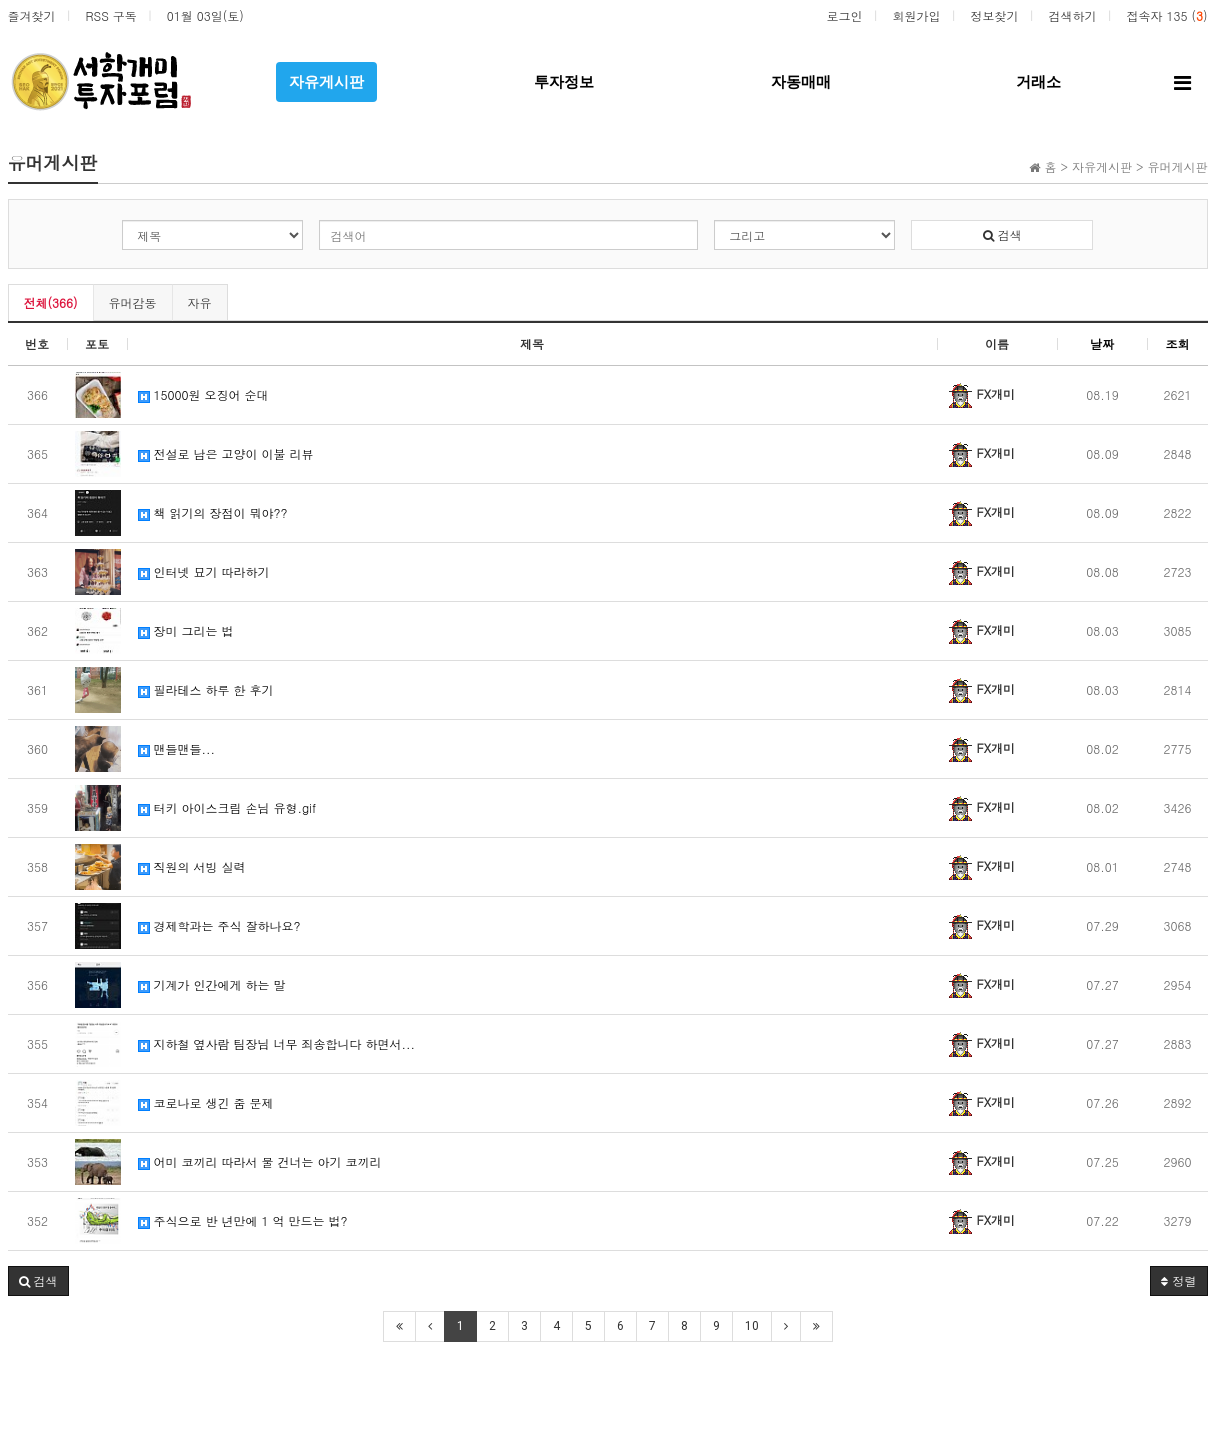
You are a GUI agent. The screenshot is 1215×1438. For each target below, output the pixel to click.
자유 (200, 302)
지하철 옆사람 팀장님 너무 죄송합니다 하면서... (277, 1043)
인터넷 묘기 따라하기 (204, 571)
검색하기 (1072, 15)
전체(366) (51, 302)
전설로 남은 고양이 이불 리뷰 (226, 453)
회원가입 (916, 15)
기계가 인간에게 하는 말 (212, 984)
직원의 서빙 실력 (192, 866)
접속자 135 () (1166, 15)
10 (752, 1326)
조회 (1178, 343)
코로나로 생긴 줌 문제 (206, 1102)
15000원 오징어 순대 (203, 394)
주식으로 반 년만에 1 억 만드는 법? (243, 1220)
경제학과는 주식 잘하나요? (219, 925)
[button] (38, 1281)
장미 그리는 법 (186, 630)
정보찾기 (994, 15)
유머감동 (133, 302)
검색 (1002, 234)
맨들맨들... (177, 748)
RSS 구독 (111, 15)
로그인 (844, 15)
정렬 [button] (1178, 1280)
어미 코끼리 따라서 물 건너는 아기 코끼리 (260, 1161)
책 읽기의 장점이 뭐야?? (213, 512)
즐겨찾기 (32, 15)
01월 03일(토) (205, 15)
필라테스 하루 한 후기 (206, 689)
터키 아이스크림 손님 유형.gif (227, 807)
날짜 (1102, 343)
